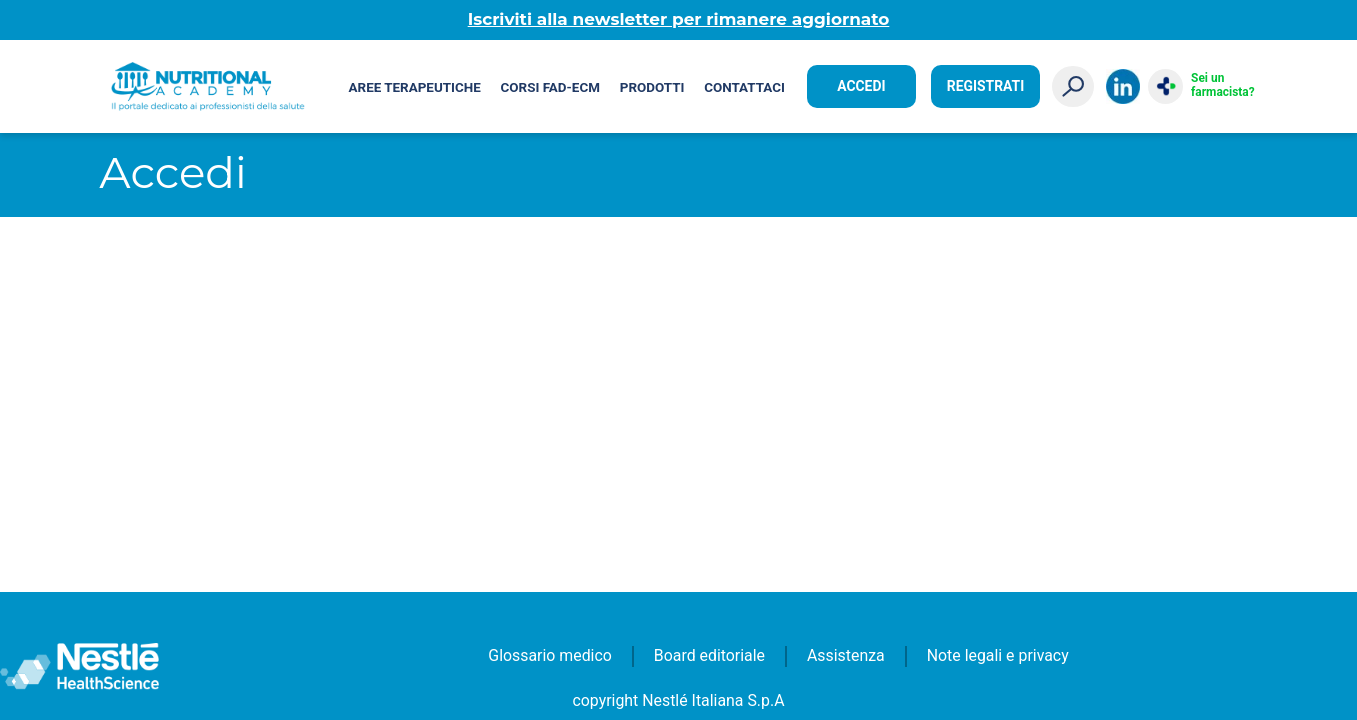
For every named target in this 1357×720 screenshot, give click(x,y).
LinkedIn (1123, 86)
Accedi (861, 86)
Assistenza (846, 655)
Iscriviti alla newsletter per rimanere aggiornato (679, 19)
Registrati (985, 86)
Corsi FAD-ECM (550, 87)
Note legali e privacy (998, 655)
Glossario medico (550, 655)
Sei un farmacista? (1222, 85)
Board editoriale (709, 655)
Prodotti (652, 87)
